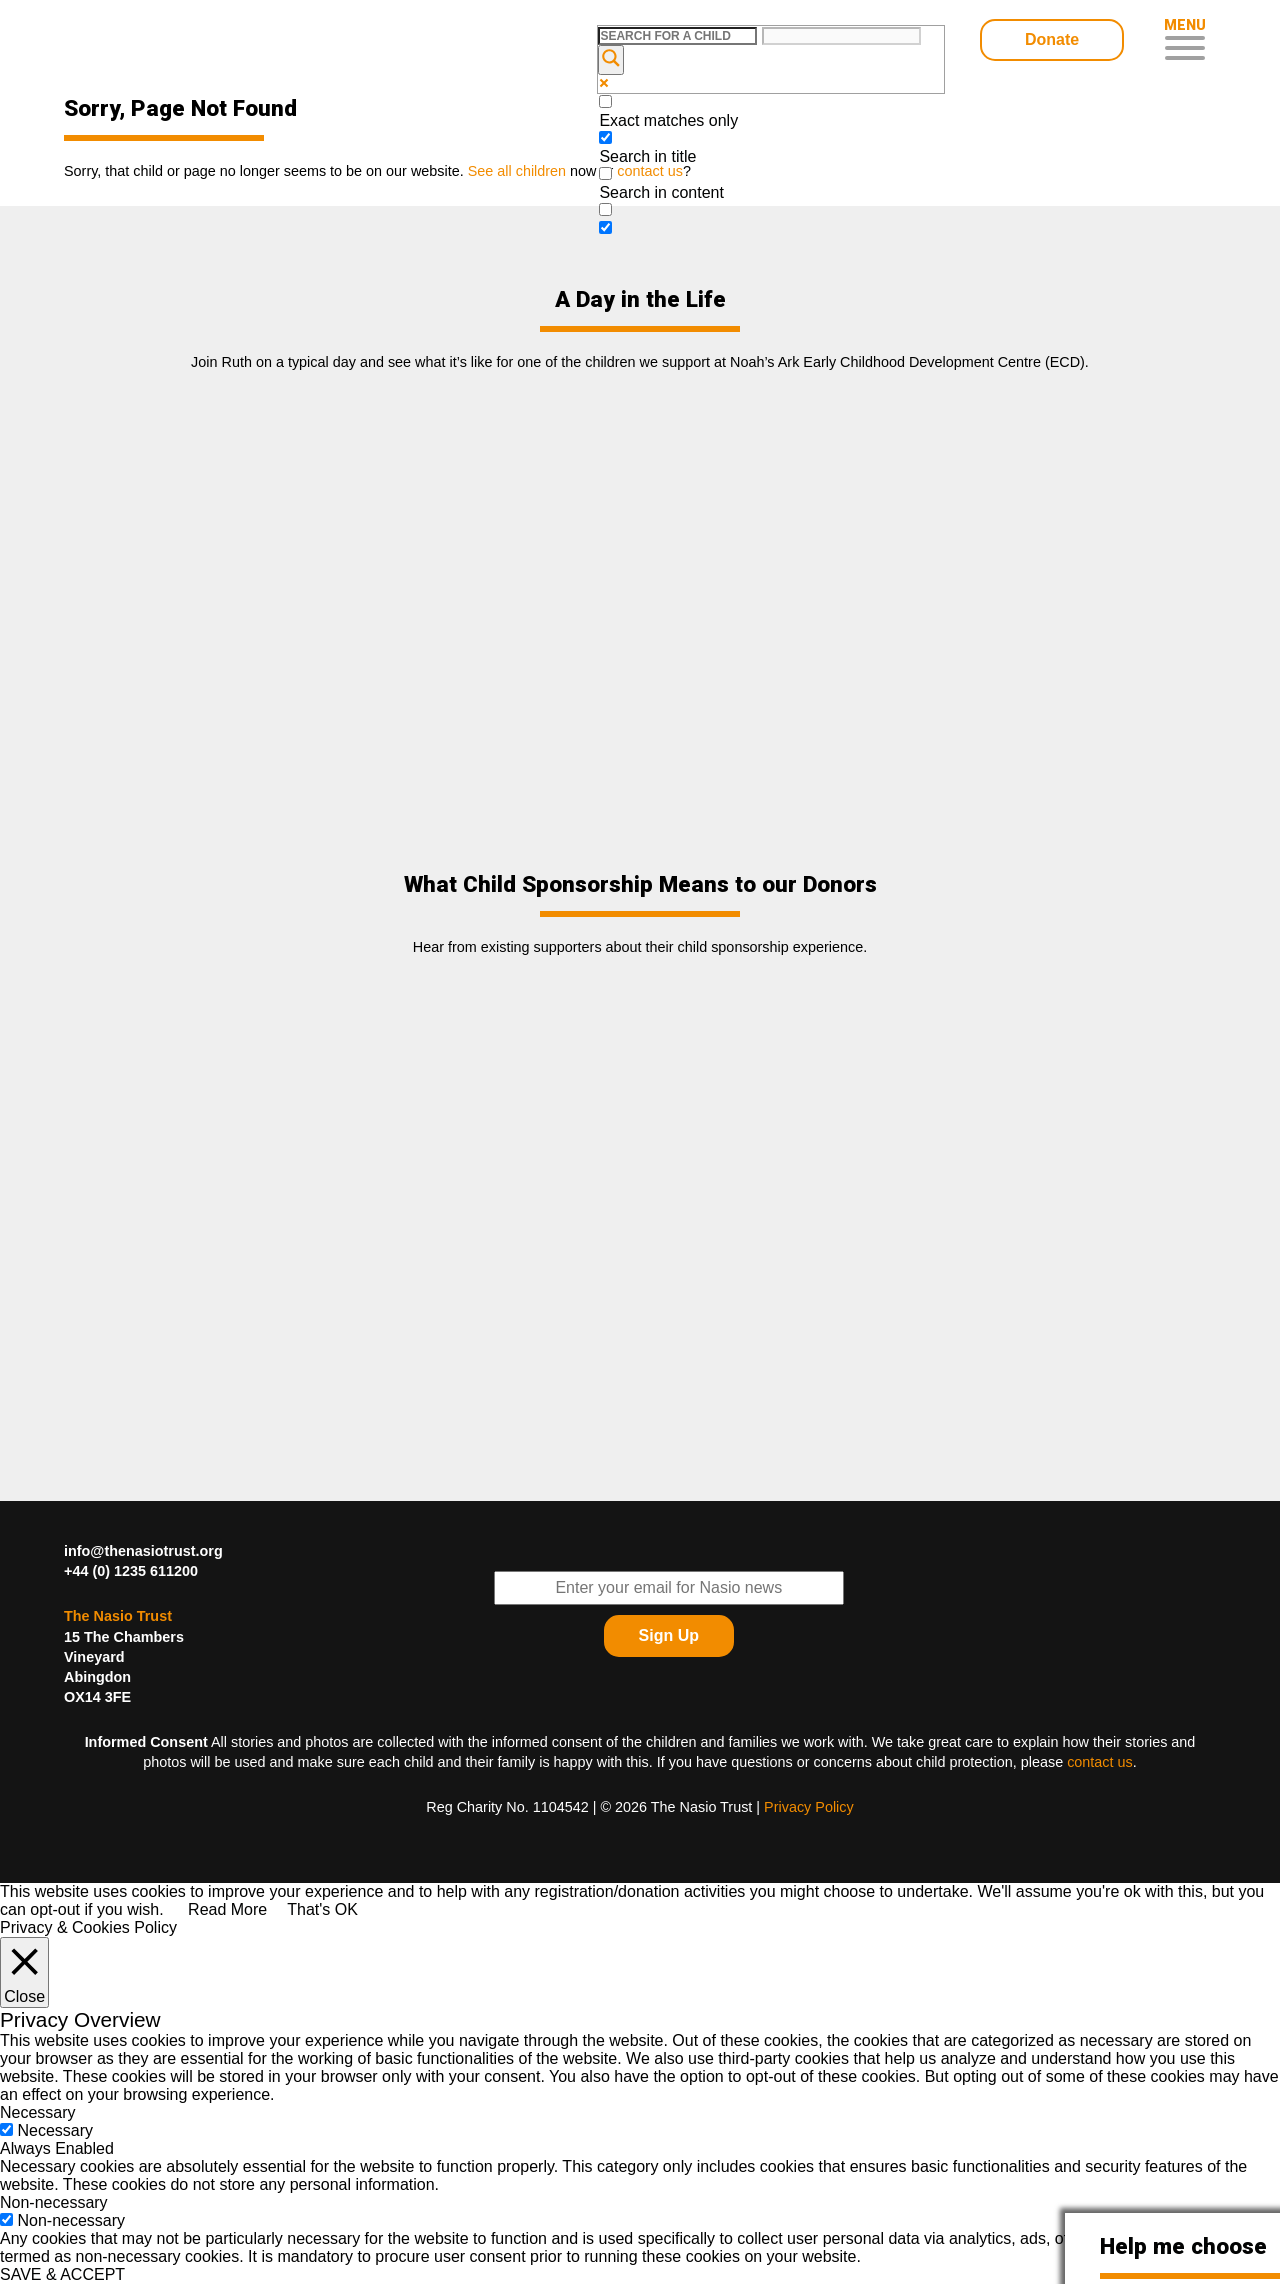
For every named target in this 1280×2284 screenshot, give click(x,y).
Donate (1052, 39)
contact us (1100, 1762)
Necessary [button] (38, 2112)
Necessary (55, 2130)
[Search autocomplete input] (841, 36)
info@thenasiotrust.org (143, 1551)
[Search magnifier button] (611, 60)
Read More (227, 1909)
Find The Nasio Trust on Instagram (1191, 1666)
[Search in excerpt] (605, 209)
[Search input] (677, 36)
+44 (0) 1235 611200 (131, 1571)
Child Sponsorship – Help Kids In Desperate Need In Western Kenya (206, 42)
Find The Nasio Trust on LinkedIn (1141, 1616)
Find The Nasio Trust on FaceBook (1191, 1566)
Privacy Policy (809, 1807)
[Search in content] (605, 173)
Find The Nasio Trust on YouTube (1191, 1616)
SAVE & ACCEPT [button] (62, 2274)
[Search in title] (605, 137)
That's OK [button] (322, 1909)
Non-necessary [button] (54, 2202)
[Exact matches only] (605, 101)
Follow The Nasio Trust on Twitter (1141, 1566)
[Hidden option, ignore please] (605, 227)
